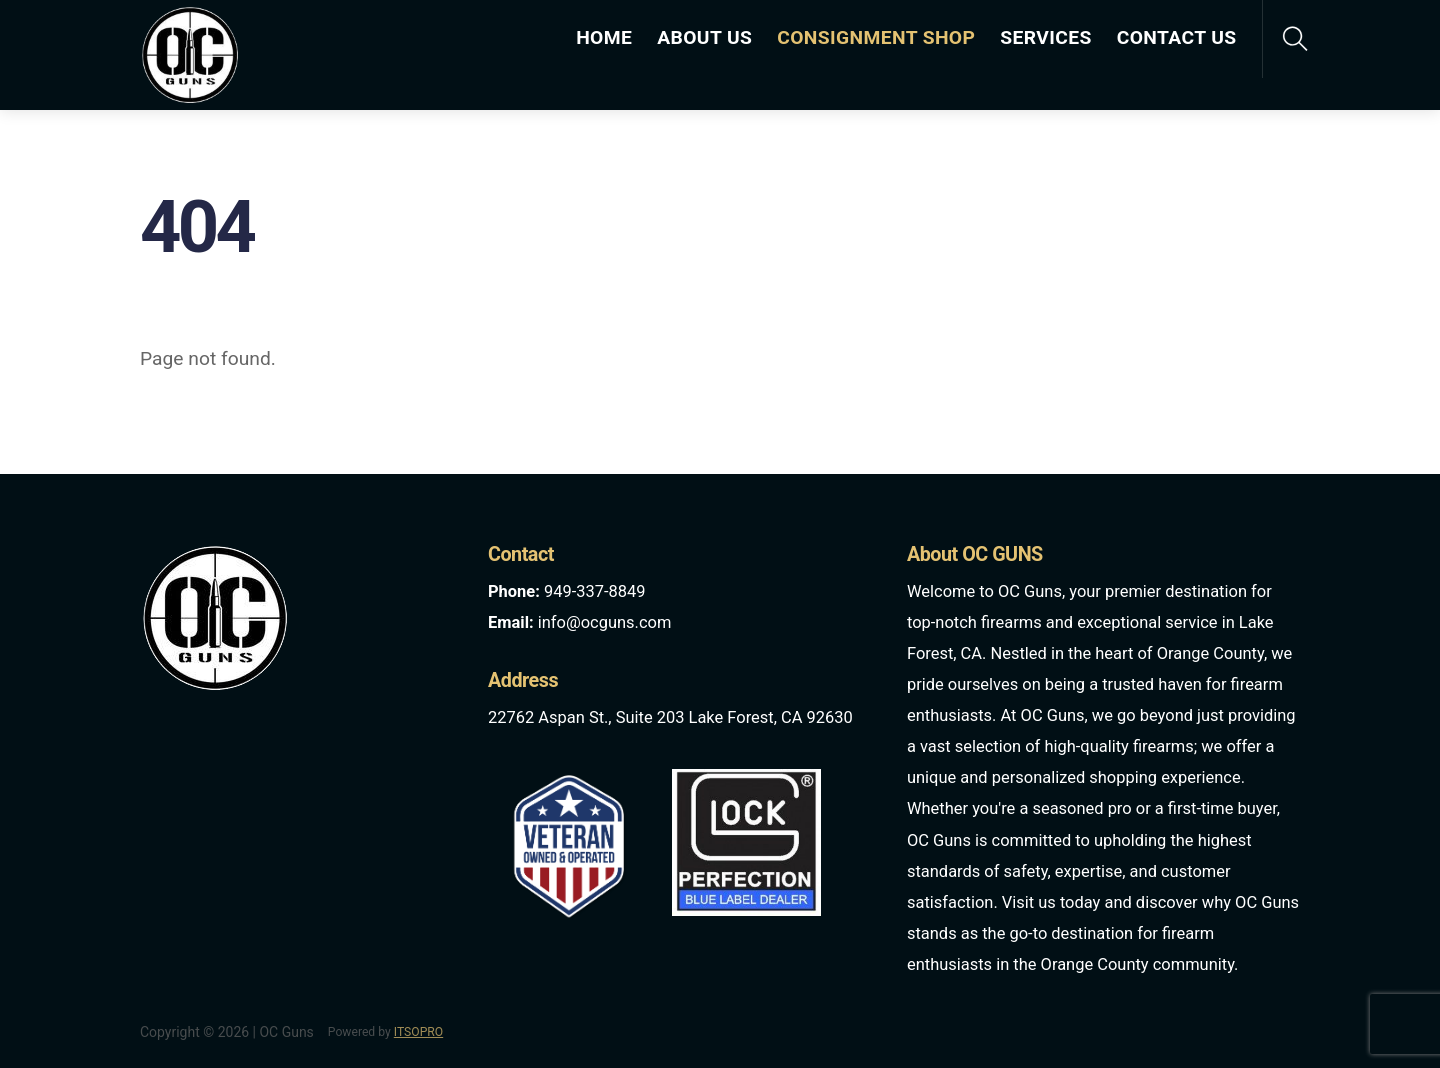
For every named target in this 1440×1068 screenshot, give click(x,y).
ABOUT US (704, 37)
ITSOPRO (418, 1032)
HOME (604, 37)
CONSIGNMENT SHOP (876, 37)
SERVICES (1045, 37)
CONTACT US (1177, 37)
